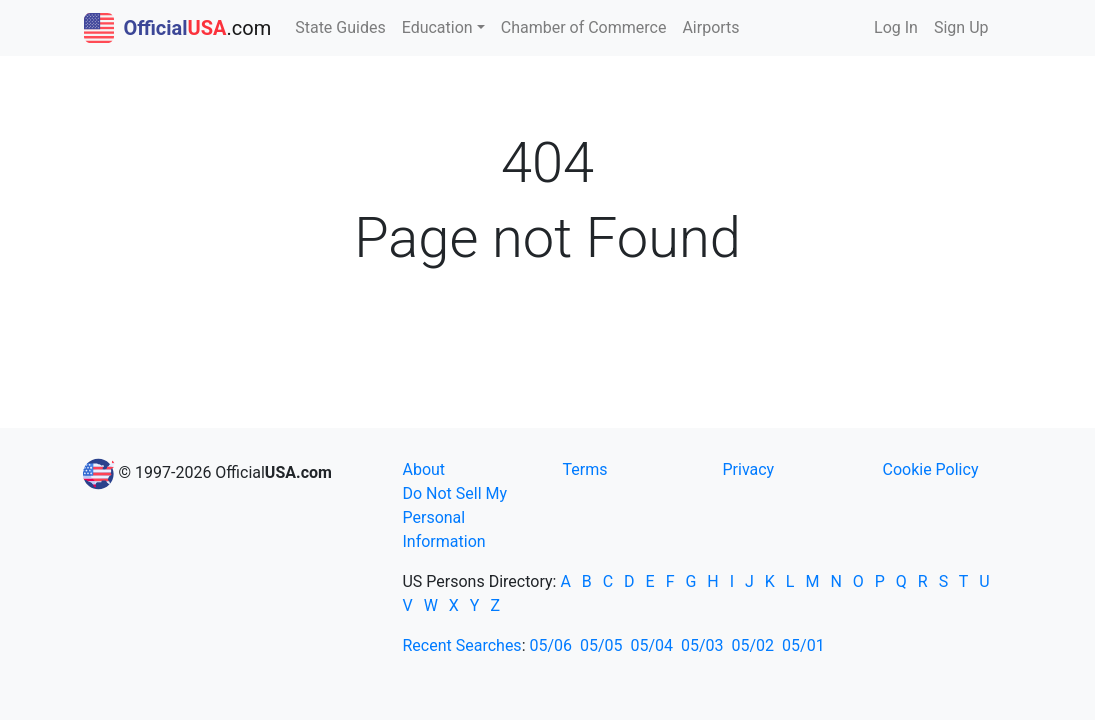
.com (178, 28)
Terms (584, 469)
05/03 (702, 645)
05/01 (803, 645)
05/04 (652, 645)
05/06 (550, 645)
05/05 (601, 645)
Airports (710, 27)
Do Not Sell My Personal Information (454, 517)
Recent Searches (461, 645)
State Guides (340, 27)
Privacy (748, 469)
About (423, 469)
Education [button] (437, 27)
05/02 (753, 645)
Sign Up (961, 27)
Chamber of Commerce (584, 27)
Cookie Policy (930, 469)
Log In (896, 27)
